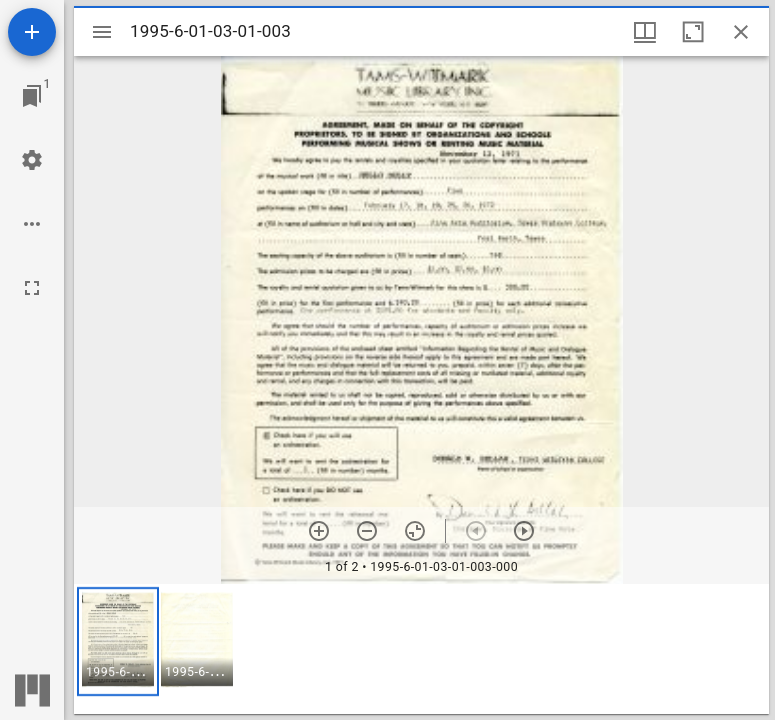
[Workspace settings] (32, 160)
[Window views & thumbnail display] (645, 32)
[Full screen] (32, 288)
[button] (118, 641)
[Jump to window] (32, 96)
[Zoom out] (367, 531)
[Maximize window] (693, 32)
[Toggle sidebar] (102, 32)
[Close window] (741, 32)
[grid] (421, 649)
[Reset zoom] (415, 531)
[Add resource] (32, 32)
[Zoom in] (319, 531)
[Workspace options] (32, 224)
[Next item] (524, 531)
